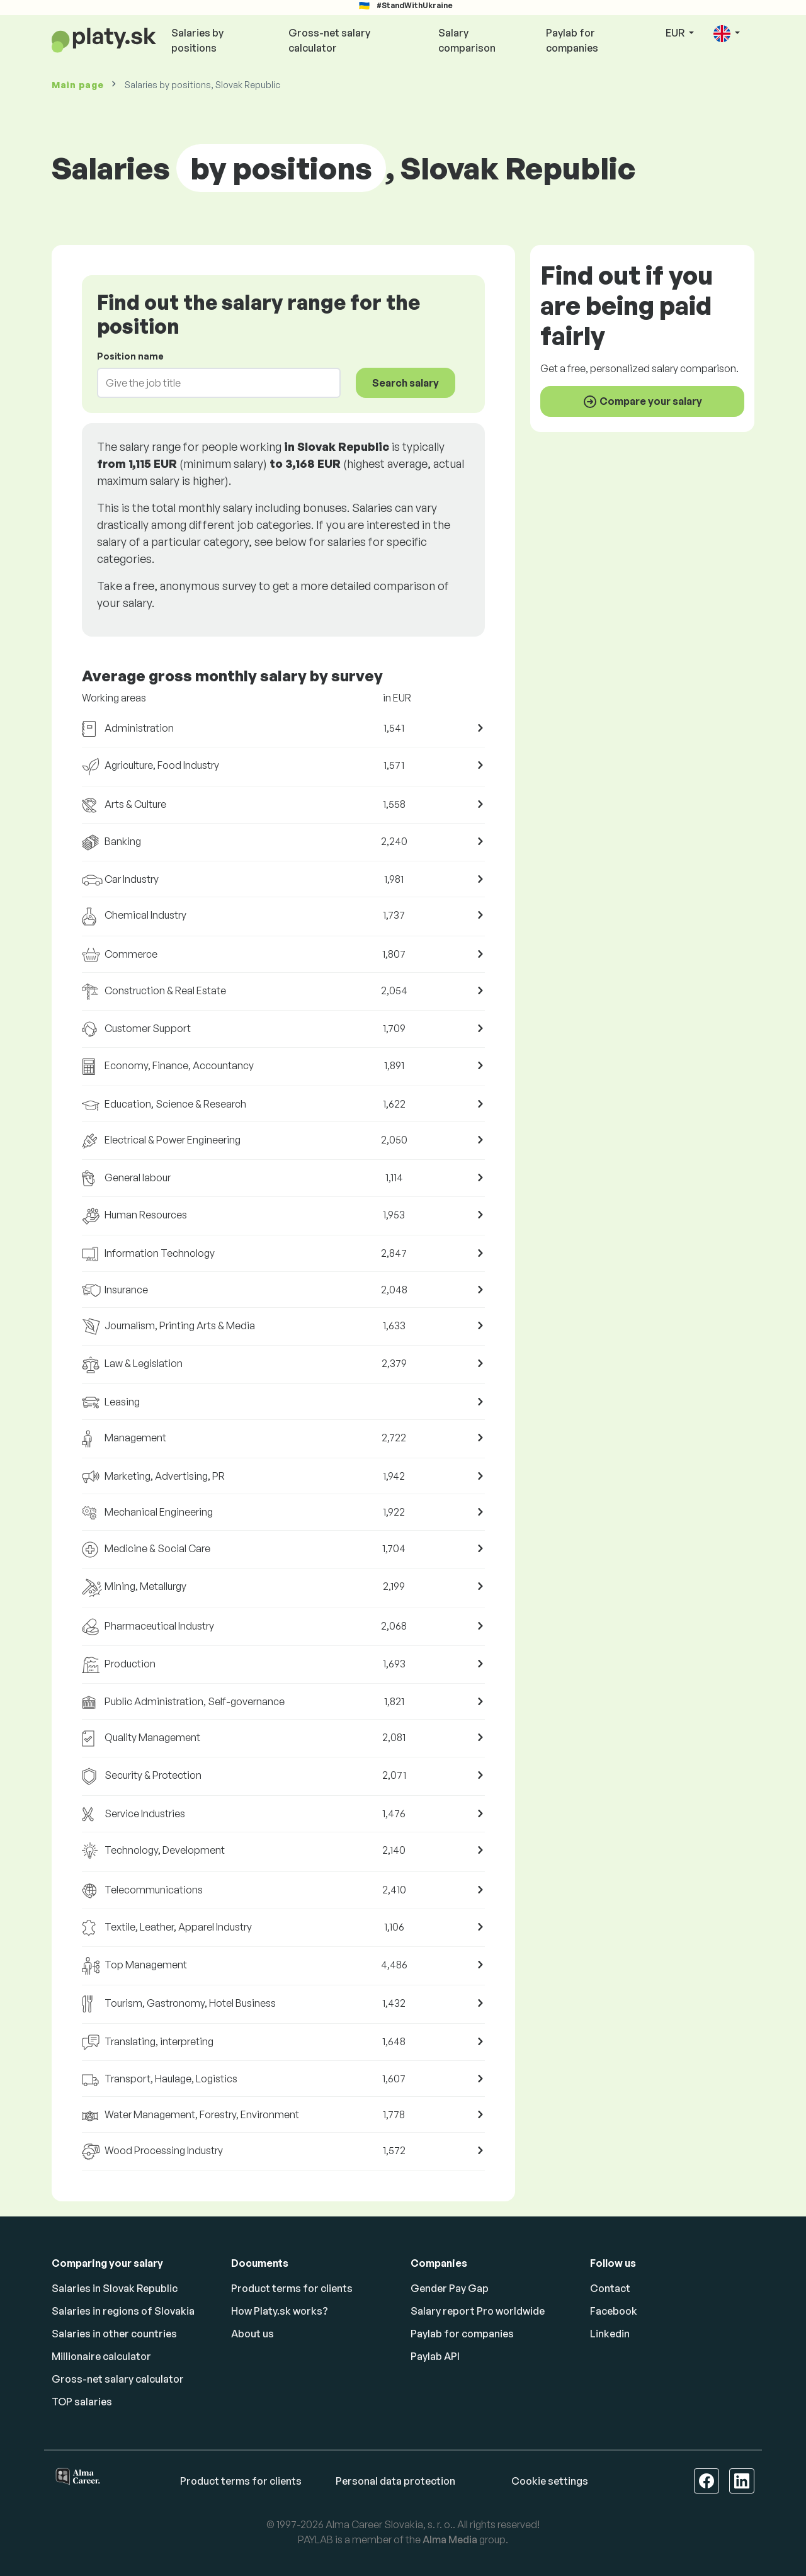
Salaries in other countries (114, 2333)
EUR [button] (676, 32)
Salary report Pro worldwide (478, 2311)
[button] (726, 33)
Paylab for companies (572, 40)
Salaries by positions (197, 40)
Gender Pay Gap (450, 2288)
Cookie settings (549, 2481)
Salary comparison (467, 40)
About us (252, 2333)
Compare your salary (642, 401)
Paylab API (435, 2356)
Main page (77, 84)
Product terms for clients (292, 2288)
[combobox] (211, 382)
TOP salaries (82, 2401)
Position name (130, 356)
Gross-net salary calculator (329, 40)
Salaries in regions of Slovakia (123, 2311)
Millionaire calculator (101, 2356)
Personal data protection (395, 2481)
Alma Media (450, 2539)
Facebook (613, 2311)
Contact (610, 2288)
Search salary (405, 383)
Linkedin (610, 2333)
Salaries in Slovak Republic (115, 2288)
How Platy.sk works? (279, 2311)
